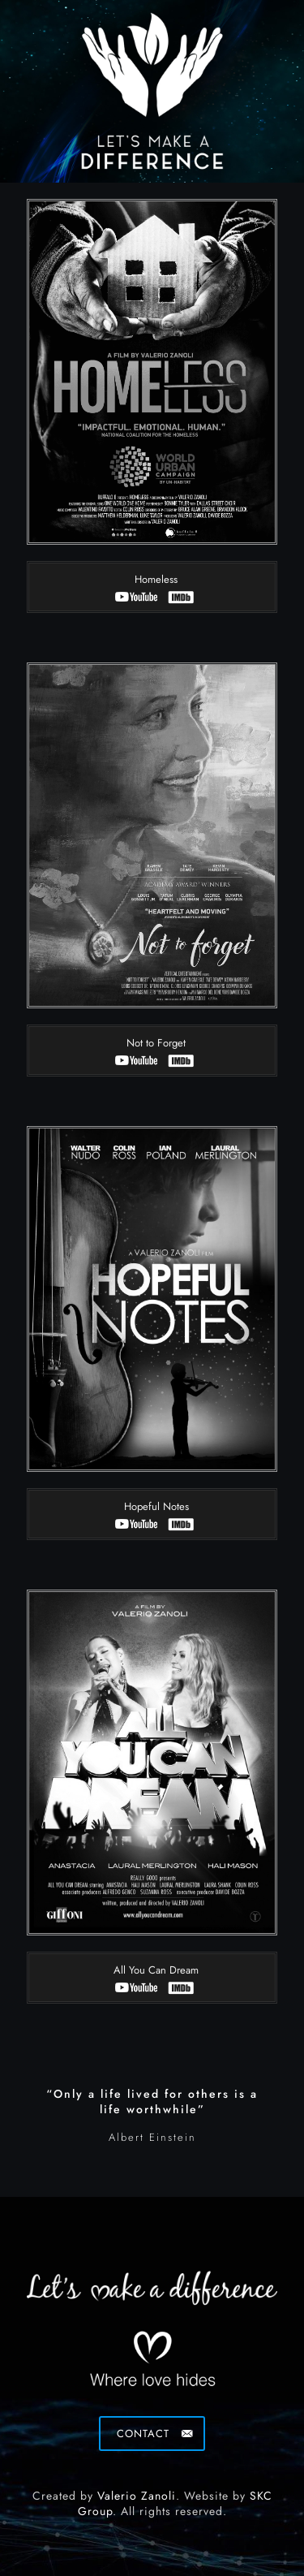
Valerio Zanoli (136, 2496)
